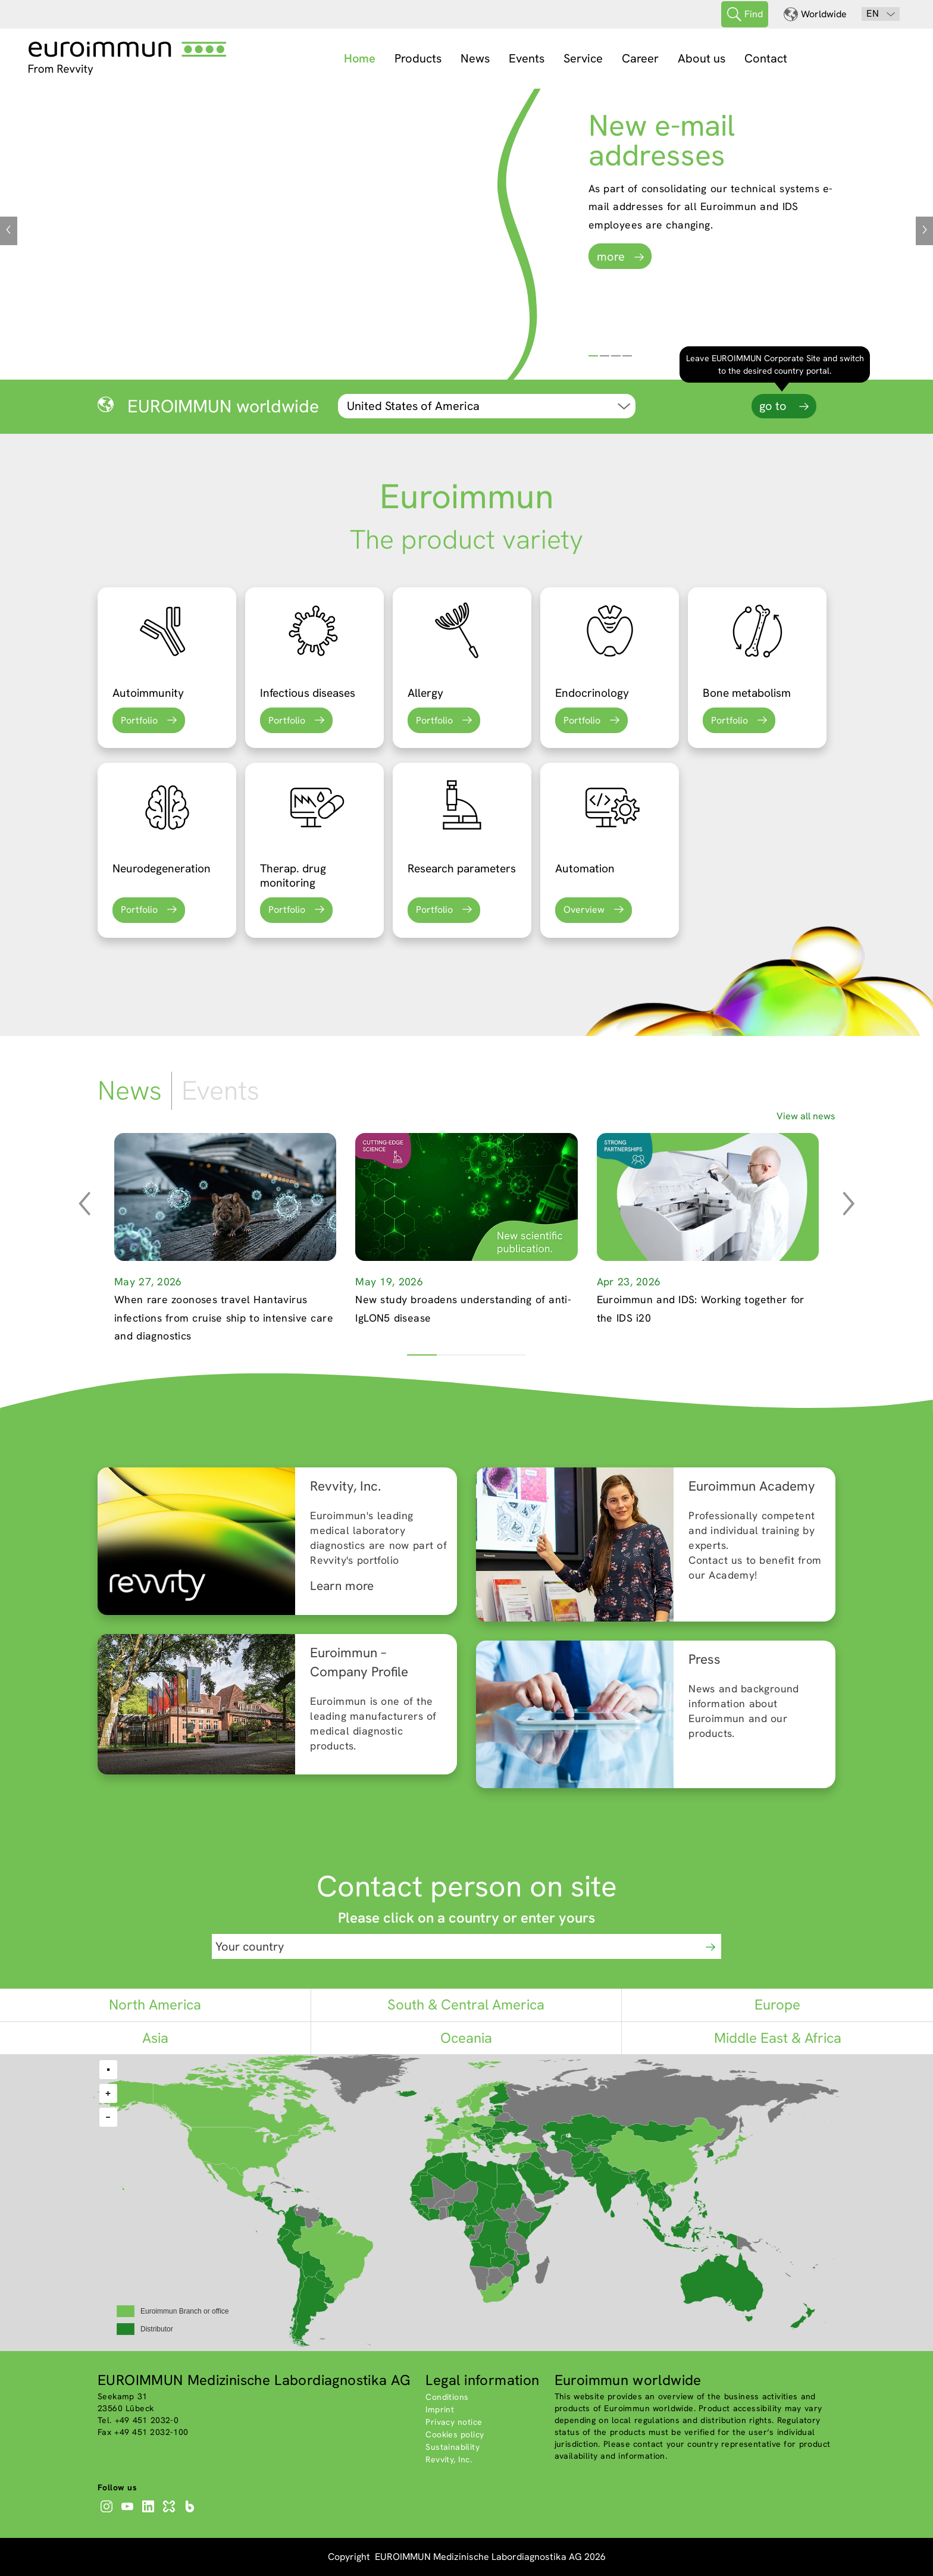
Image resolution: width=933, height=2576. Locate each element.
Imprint (439, 2409)
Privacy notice (453, 2422)
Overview (584, 909)
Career (640, 58)
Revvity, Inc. (448, 2459)
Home (359, 58)
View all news (806, 1116)
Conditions (446, 2397)
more (611, 256)
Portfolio (139, 720)
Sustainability (452, 2447)
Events (526, 58)
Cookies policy (454, 2434)
